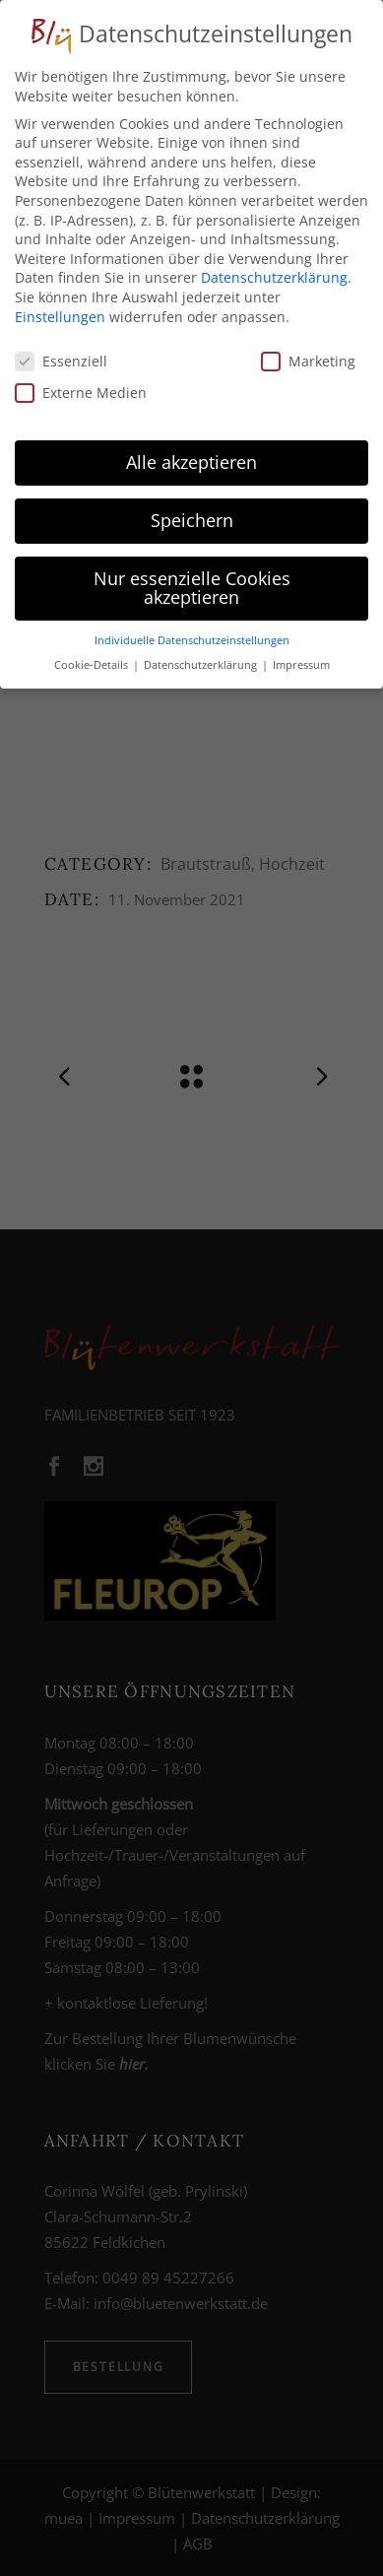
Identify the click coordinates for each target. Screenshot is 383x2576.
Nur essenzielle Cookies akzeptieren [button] (192, 581)
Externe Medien (81, 385)
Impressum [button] (301, 658)
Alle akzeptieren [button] (191, 455)
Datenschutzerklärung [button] (202, 658)
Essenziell (61, 354)
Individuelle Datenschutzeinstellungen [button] (192, 633)
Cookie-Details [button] (92, 658)
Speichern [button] (192, 513)
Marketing (308, 354)
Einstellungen (60, 308)
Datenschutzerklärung (274, 270)
